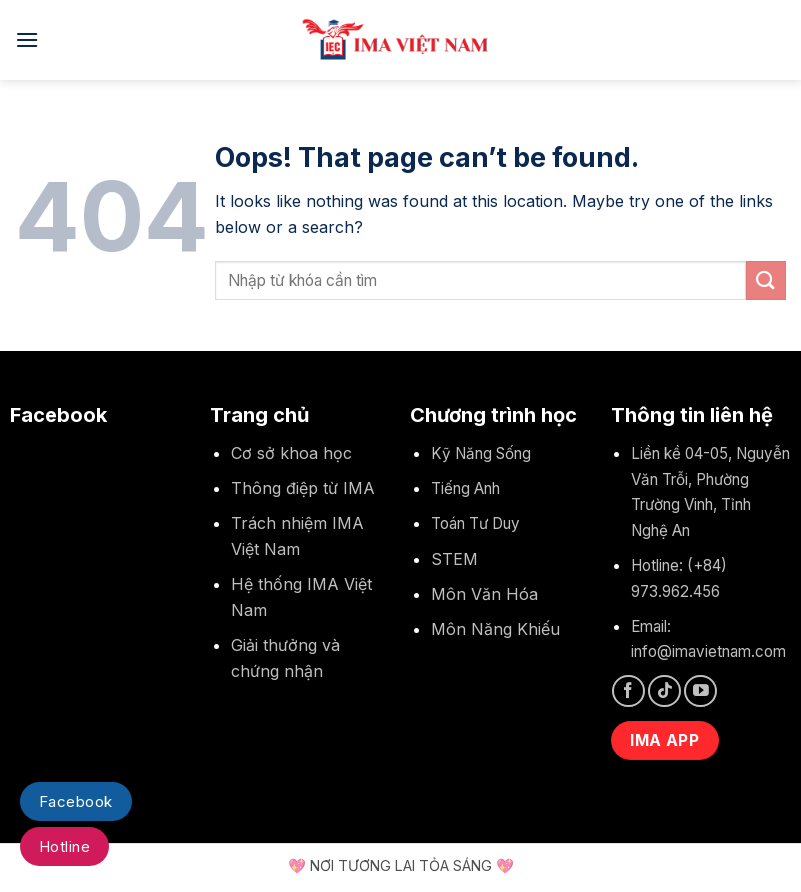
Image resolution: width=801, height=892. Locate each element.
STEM (454, 559)
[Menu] (27, 39)
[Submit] (766, 280)
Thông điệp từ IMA (303, 488)
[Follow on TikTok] (664, 691)
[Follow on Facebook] (628, 691)
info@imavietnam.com (708, 651)
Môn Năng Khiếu (495, 629)
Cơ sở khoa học (291, 453)
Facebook (76, 801)
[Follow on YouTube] (700, 691)
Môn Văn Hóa (484, 594)
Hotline (64, 846)
